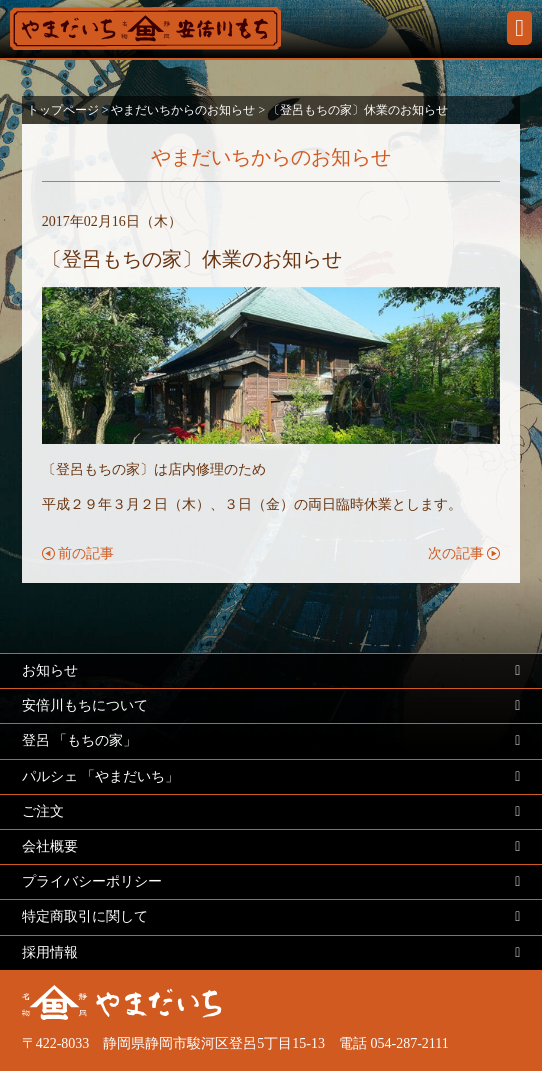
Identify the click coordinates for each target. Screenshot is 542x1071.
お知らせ (50, 670)
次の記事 (456, 553)
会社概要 (50, 846)
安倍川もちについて (85, 705)
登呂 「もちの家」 (80, 740)
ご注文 (43, 811)
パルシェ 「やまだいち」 (101, 776)
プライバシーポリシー (92, 881)
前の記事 (86, 553)
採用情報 (50, 952)
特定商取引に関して (85, 916)
